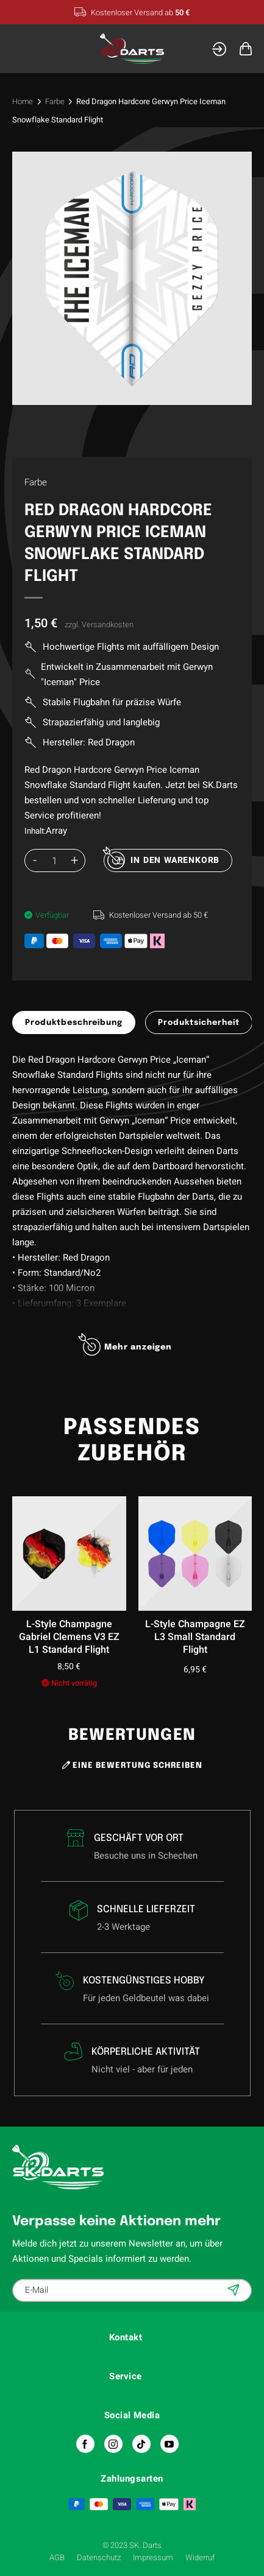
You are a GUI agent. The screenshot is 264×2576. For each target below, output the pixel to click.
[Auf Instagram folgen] (113, 2444)
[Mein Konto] (219, 49)
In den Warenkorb (174, 860)
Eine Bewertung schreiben (132, 1765)
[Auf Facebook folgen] (85, 2444)
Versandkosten (108, 624)
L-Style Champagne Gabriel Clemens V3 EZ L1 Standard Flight (69, 1637)
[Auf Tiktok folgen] (141, 2444)
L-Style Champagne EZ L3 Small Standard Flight (195, 1637)
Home (22, 101)
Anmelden (234, 2290)
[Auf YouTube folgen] (169, 2444)
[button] (20, 48)
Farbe (55, 101)
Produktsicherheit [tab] (198, 1023)
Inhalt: (35, 831)
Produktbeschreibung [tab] (74, 1023)
